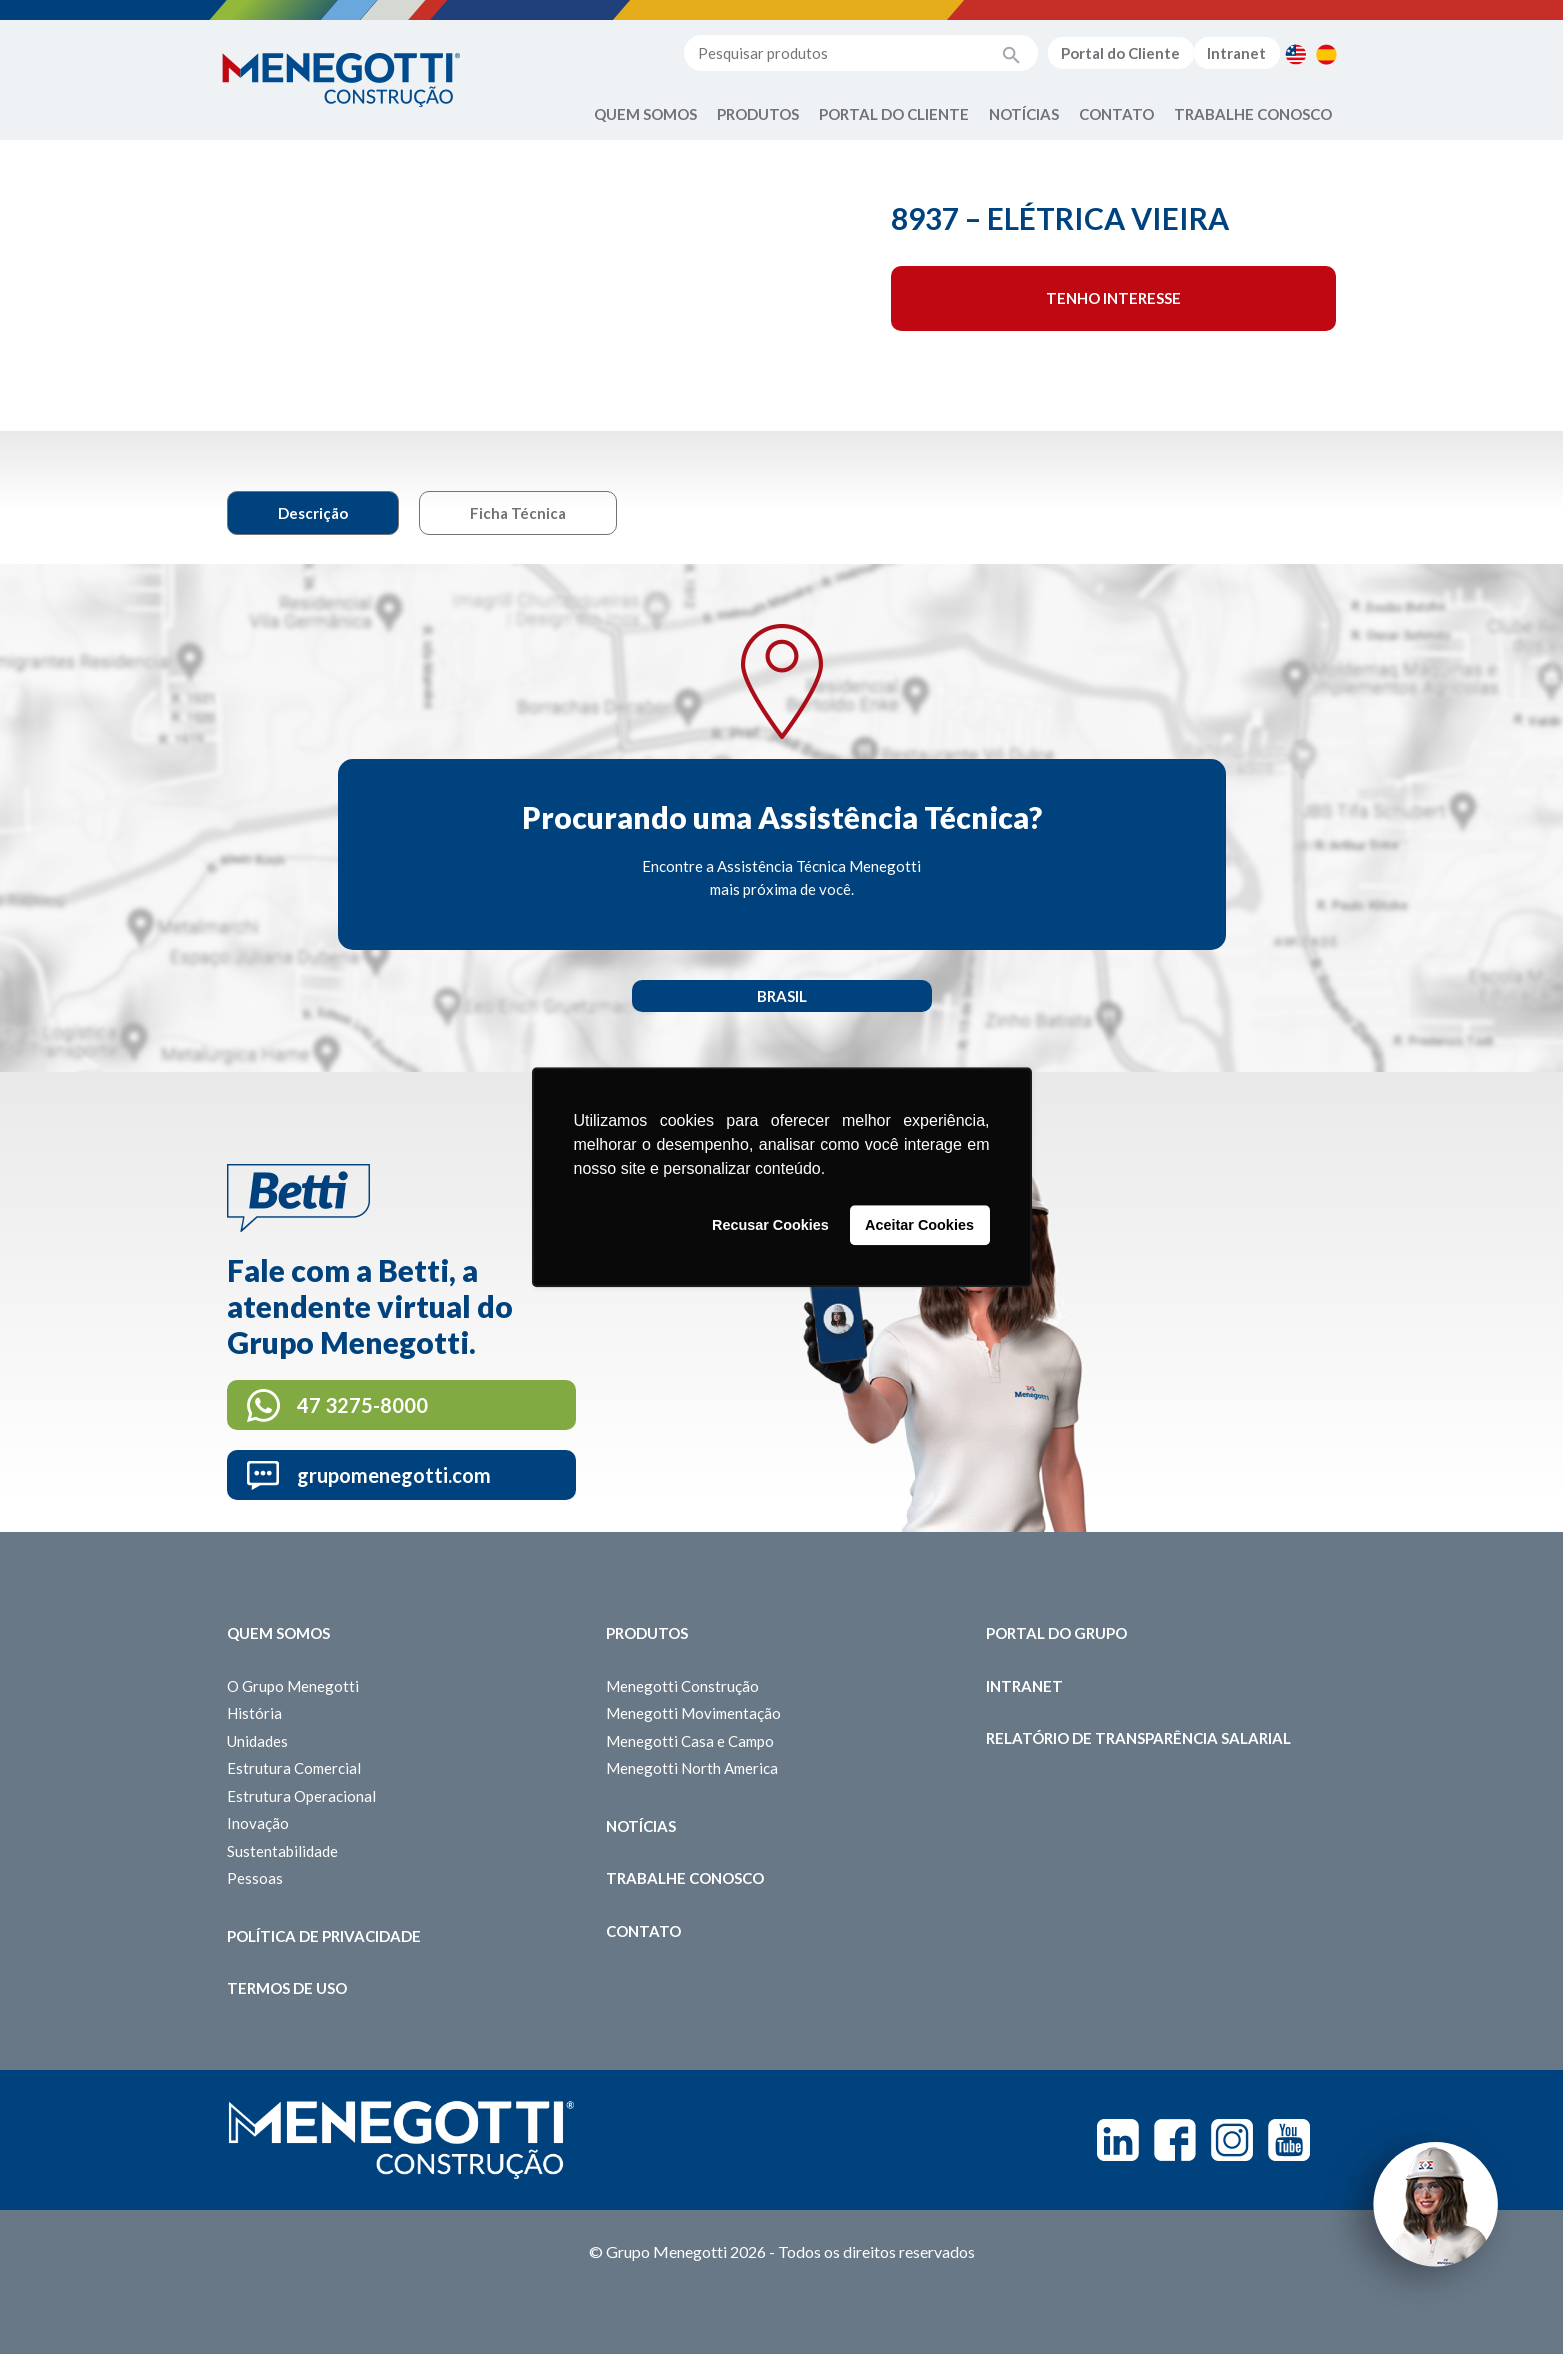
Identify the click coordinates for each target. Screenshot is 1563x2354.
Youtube (1289, 2140)
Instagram (1232, 2140)
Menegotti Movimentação (693, 1713)
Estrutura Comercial (294, 1768)
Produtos (758, 114)
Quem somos (278, 1633)
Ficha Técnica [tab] (518, 513)
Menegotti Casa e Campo (690, 1741)
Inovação (258, 1823)
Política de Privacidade (324, 1936)
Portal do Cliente (1120, 53)
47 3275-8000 (362, 1405)
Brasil (782, 996)
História (254, 1713)
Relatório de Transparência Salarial (1138, 1738)
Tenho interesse (1113, 298)
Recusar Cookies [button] (770, 1225)
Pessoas (255, 1878)
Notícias (1024, 114)
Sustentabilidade (282, 1851)
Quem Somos (645, 114)
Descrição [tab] (313, 513)
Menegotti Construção (682, 1686)
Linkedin (1118, 2140)
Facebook (1175, 2140)
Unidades (257, 1741)
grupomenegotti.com (394, 1475)
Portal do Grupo (1056, 1633)
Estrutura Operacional (301, 1796)
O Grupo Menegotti (293, 1686)
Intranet (1236, 53)
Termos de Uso (287, 1988)
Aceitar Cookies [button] (919, 1225)
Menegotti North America (692, 1768)
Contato (1116, 114)
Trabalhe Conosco (1253, 114)
